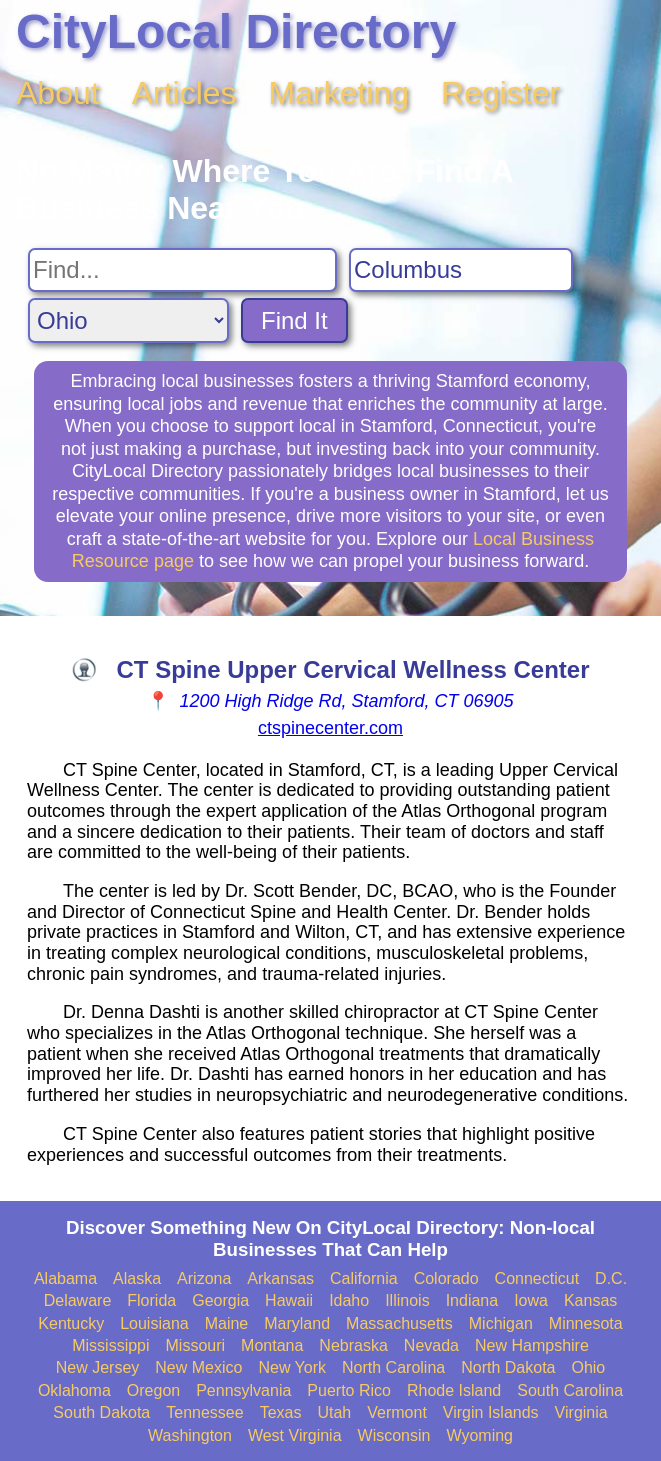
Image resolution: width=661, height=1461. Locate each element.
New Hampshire (532, 1345)
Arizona (204, 1278)
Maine (227, 1323)
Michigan (501, 1323)
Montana (272, 1345)
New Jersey (98, 1367)
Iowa (531, 1300)
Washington (190, 1435)
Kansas (590, 1300)
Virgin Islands (491, 1412)
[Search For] (182, 270)
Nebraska (353, 1345)
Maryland (297, 1323)
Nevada (431, 1345)
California (364, 1278)
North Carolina (393, 1367)
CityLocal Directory (236, 31)
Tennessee (204, 1412)
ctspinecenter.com (330, 728)
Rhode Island (454, 1390)
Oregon (153, 1390)
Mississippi (110, 1345)
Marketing (339, 93)
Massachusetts (399, 1323)
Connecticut (537, 1278)
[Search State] (128, 320)
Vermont (397, 1412)
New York (292, 1367)
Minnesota (586, 1323)
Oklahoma (74, 1390)
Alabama (65, 1278)
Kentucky (71, 1323)
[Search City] (461, 270)
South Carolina (570, 1390)
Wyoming (479, 1435)
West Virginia (295, 1435)
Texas (281, 1412)
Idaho (349, 1300)
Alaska (137, 1278)
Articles (184, 93)
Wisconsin (394, 1435)
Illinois (407, 1300)
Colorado (446, 1278)
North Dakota (508, 1367)
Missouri (196, 1345)
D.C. (611, 1278)
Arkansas (280, 1278)
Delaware (78, 1300)
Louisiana (154, 1323)
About (58, 93)
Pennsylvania (243, 1390)
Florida (151, 1300)
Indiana (472, 1300)
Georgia (220, 1300)
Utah (334, 1412)
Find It (294, 320)
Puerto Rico (349, 1390)
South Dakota (101, 1412)
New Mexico (198, 1367)
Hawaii (289, 1300)
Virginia (581, 1412)
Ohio (588, 1367)
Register (500, 93)
